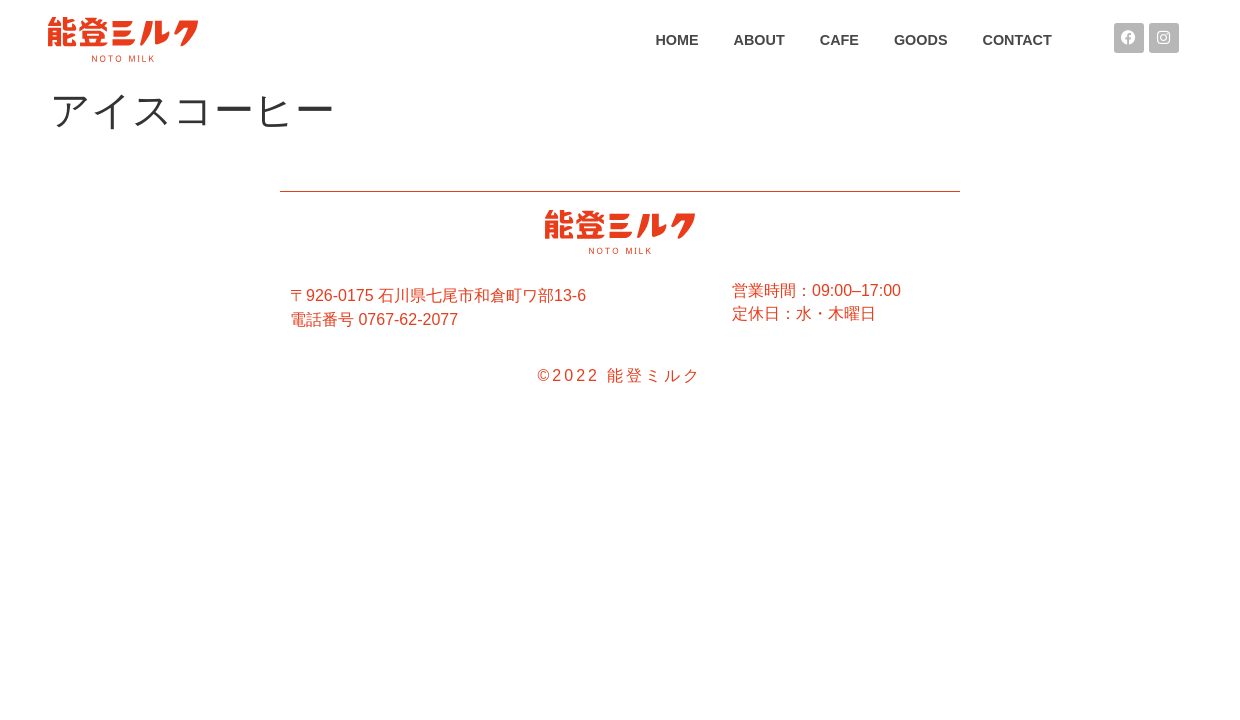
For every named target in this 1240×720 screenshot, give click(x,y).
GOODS (921, 40)
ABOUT (759, 40)
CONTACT (1017, 40)
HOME (676, 40)
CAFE (839, 40)
